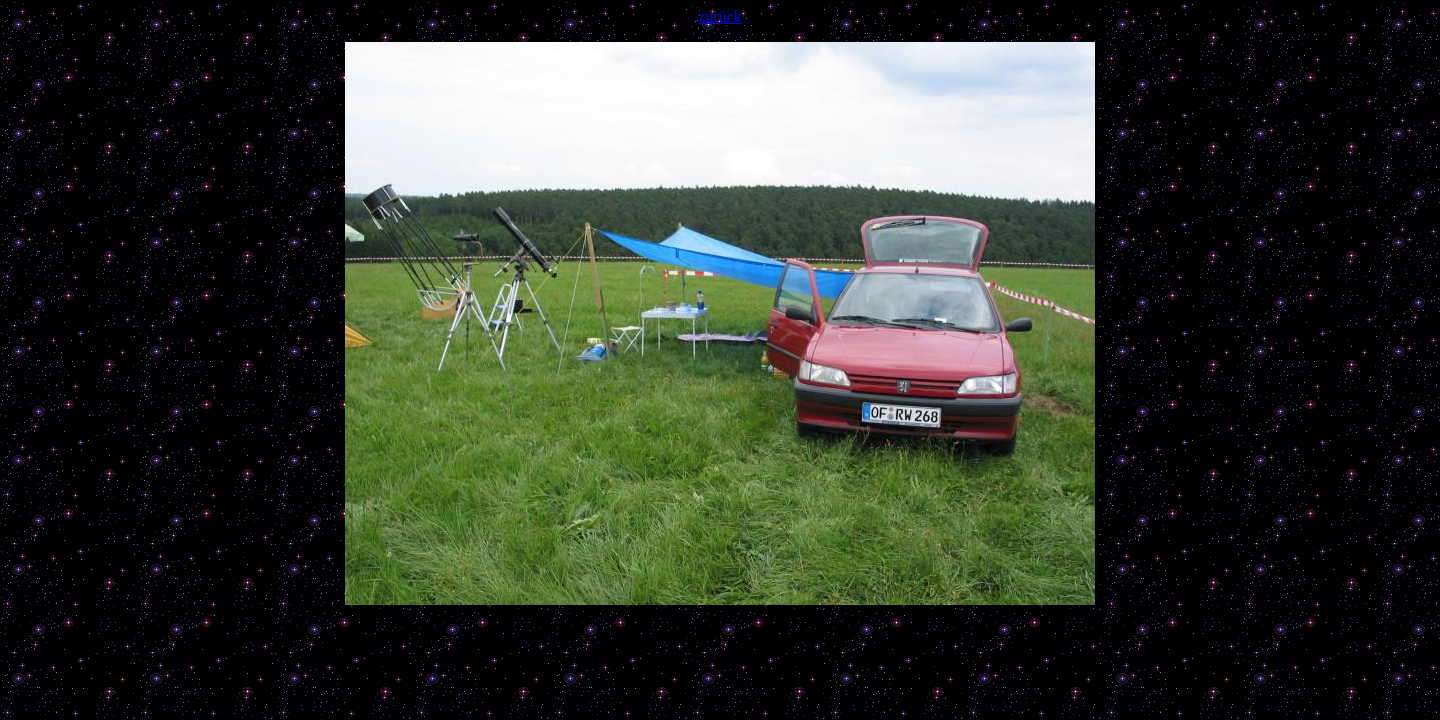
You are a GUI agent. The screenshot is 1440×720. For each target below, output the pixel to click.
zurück (720, 16)
